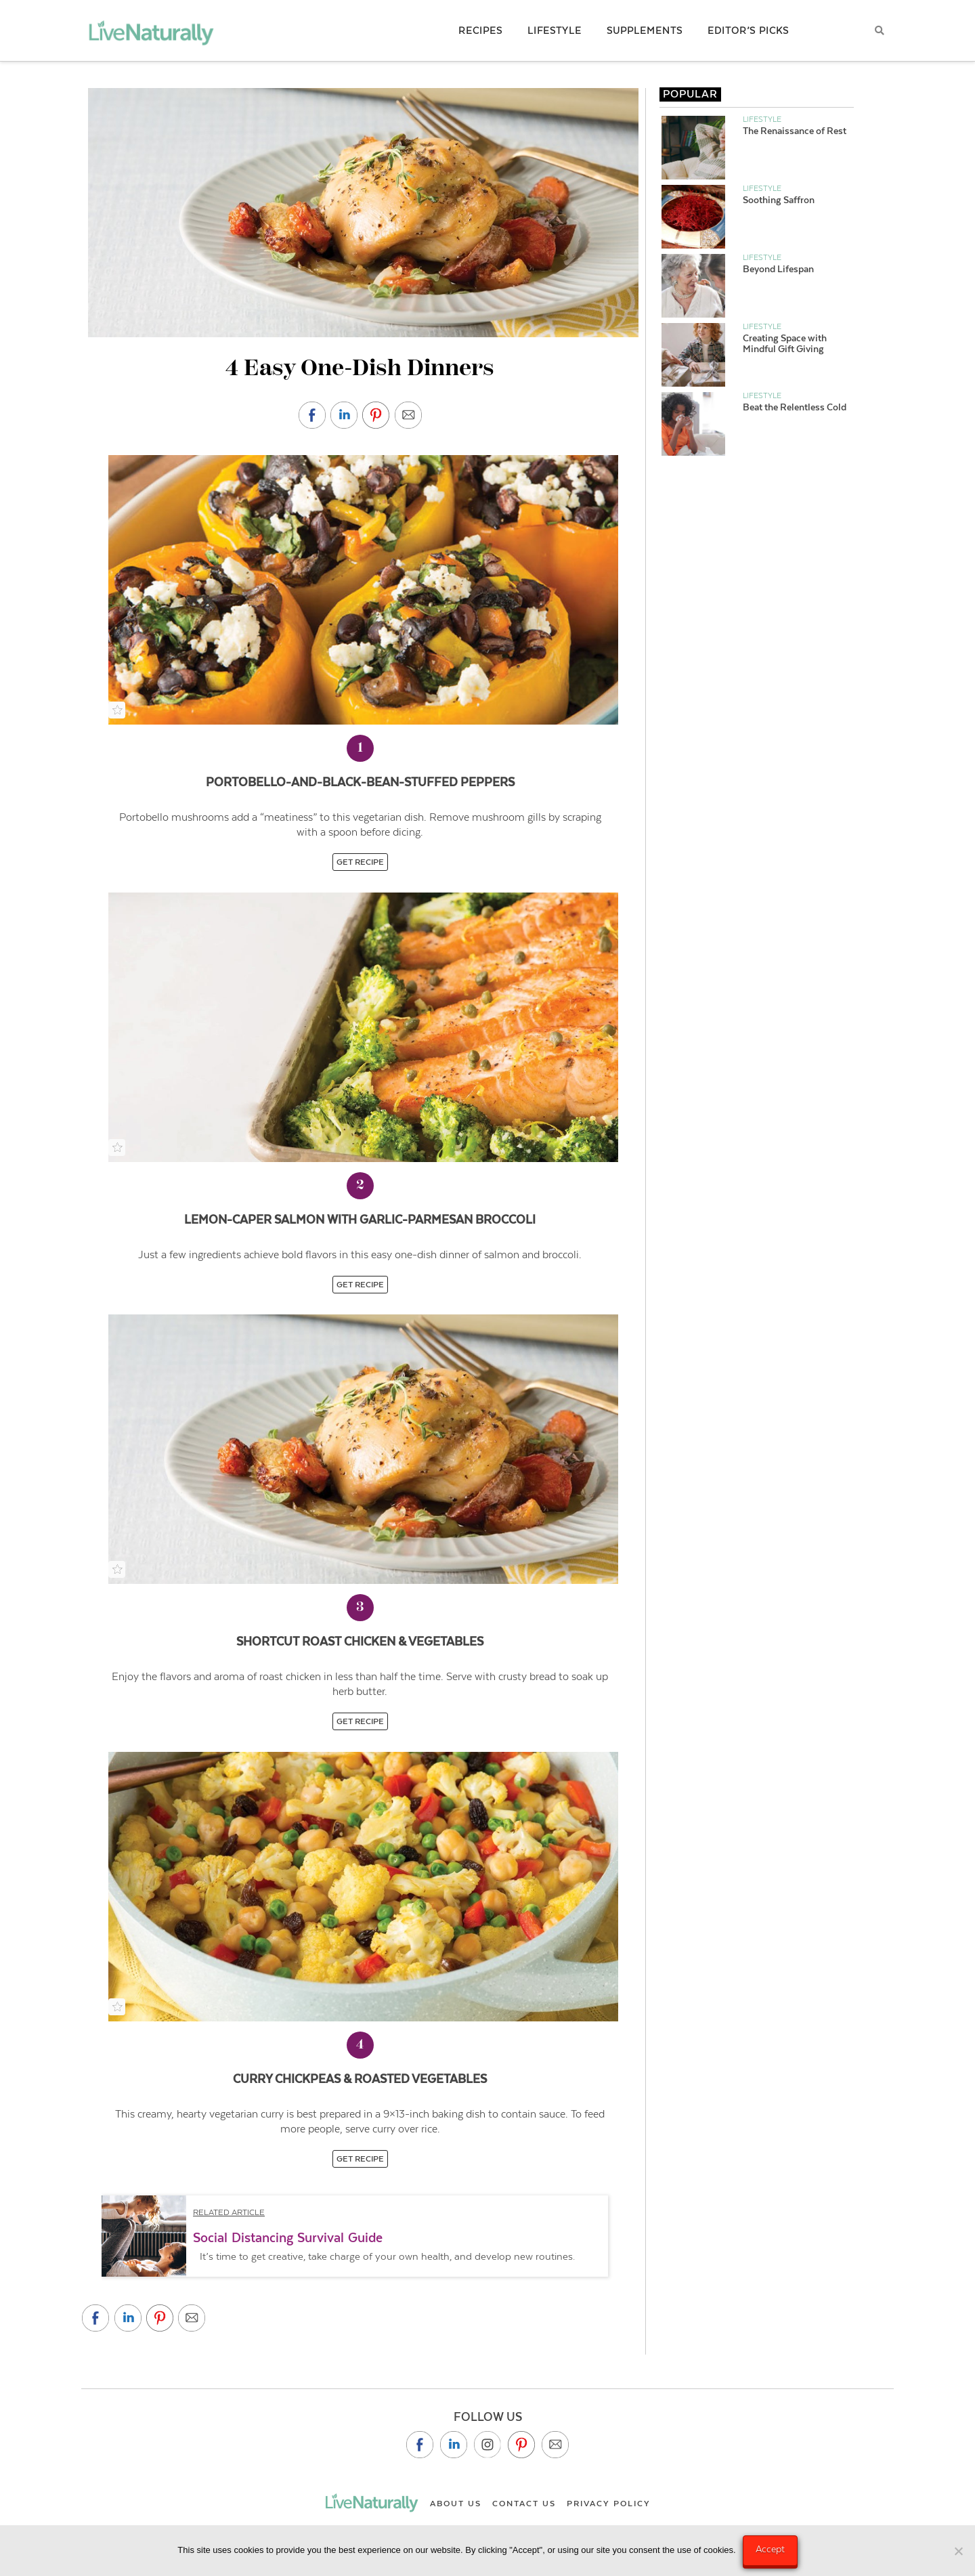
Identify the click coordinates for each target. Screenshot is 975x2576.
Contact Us (524, 2503)
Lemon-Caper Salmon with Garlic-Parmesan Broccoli (360, 1219)
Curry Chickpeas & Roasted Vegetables (360, 2079)
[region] (360, 2236)
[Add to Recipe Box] (116, 710)
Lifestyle (762, 119)
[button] (355, 2242)
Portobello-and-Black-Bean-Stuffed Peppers (360, 782)
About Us (455, 2503)
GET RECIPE (360, 862)
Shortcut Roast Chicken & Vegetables (359, 1641)
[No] (958, 2551)
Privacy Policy (609, 2503)
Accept (770, 2548)
